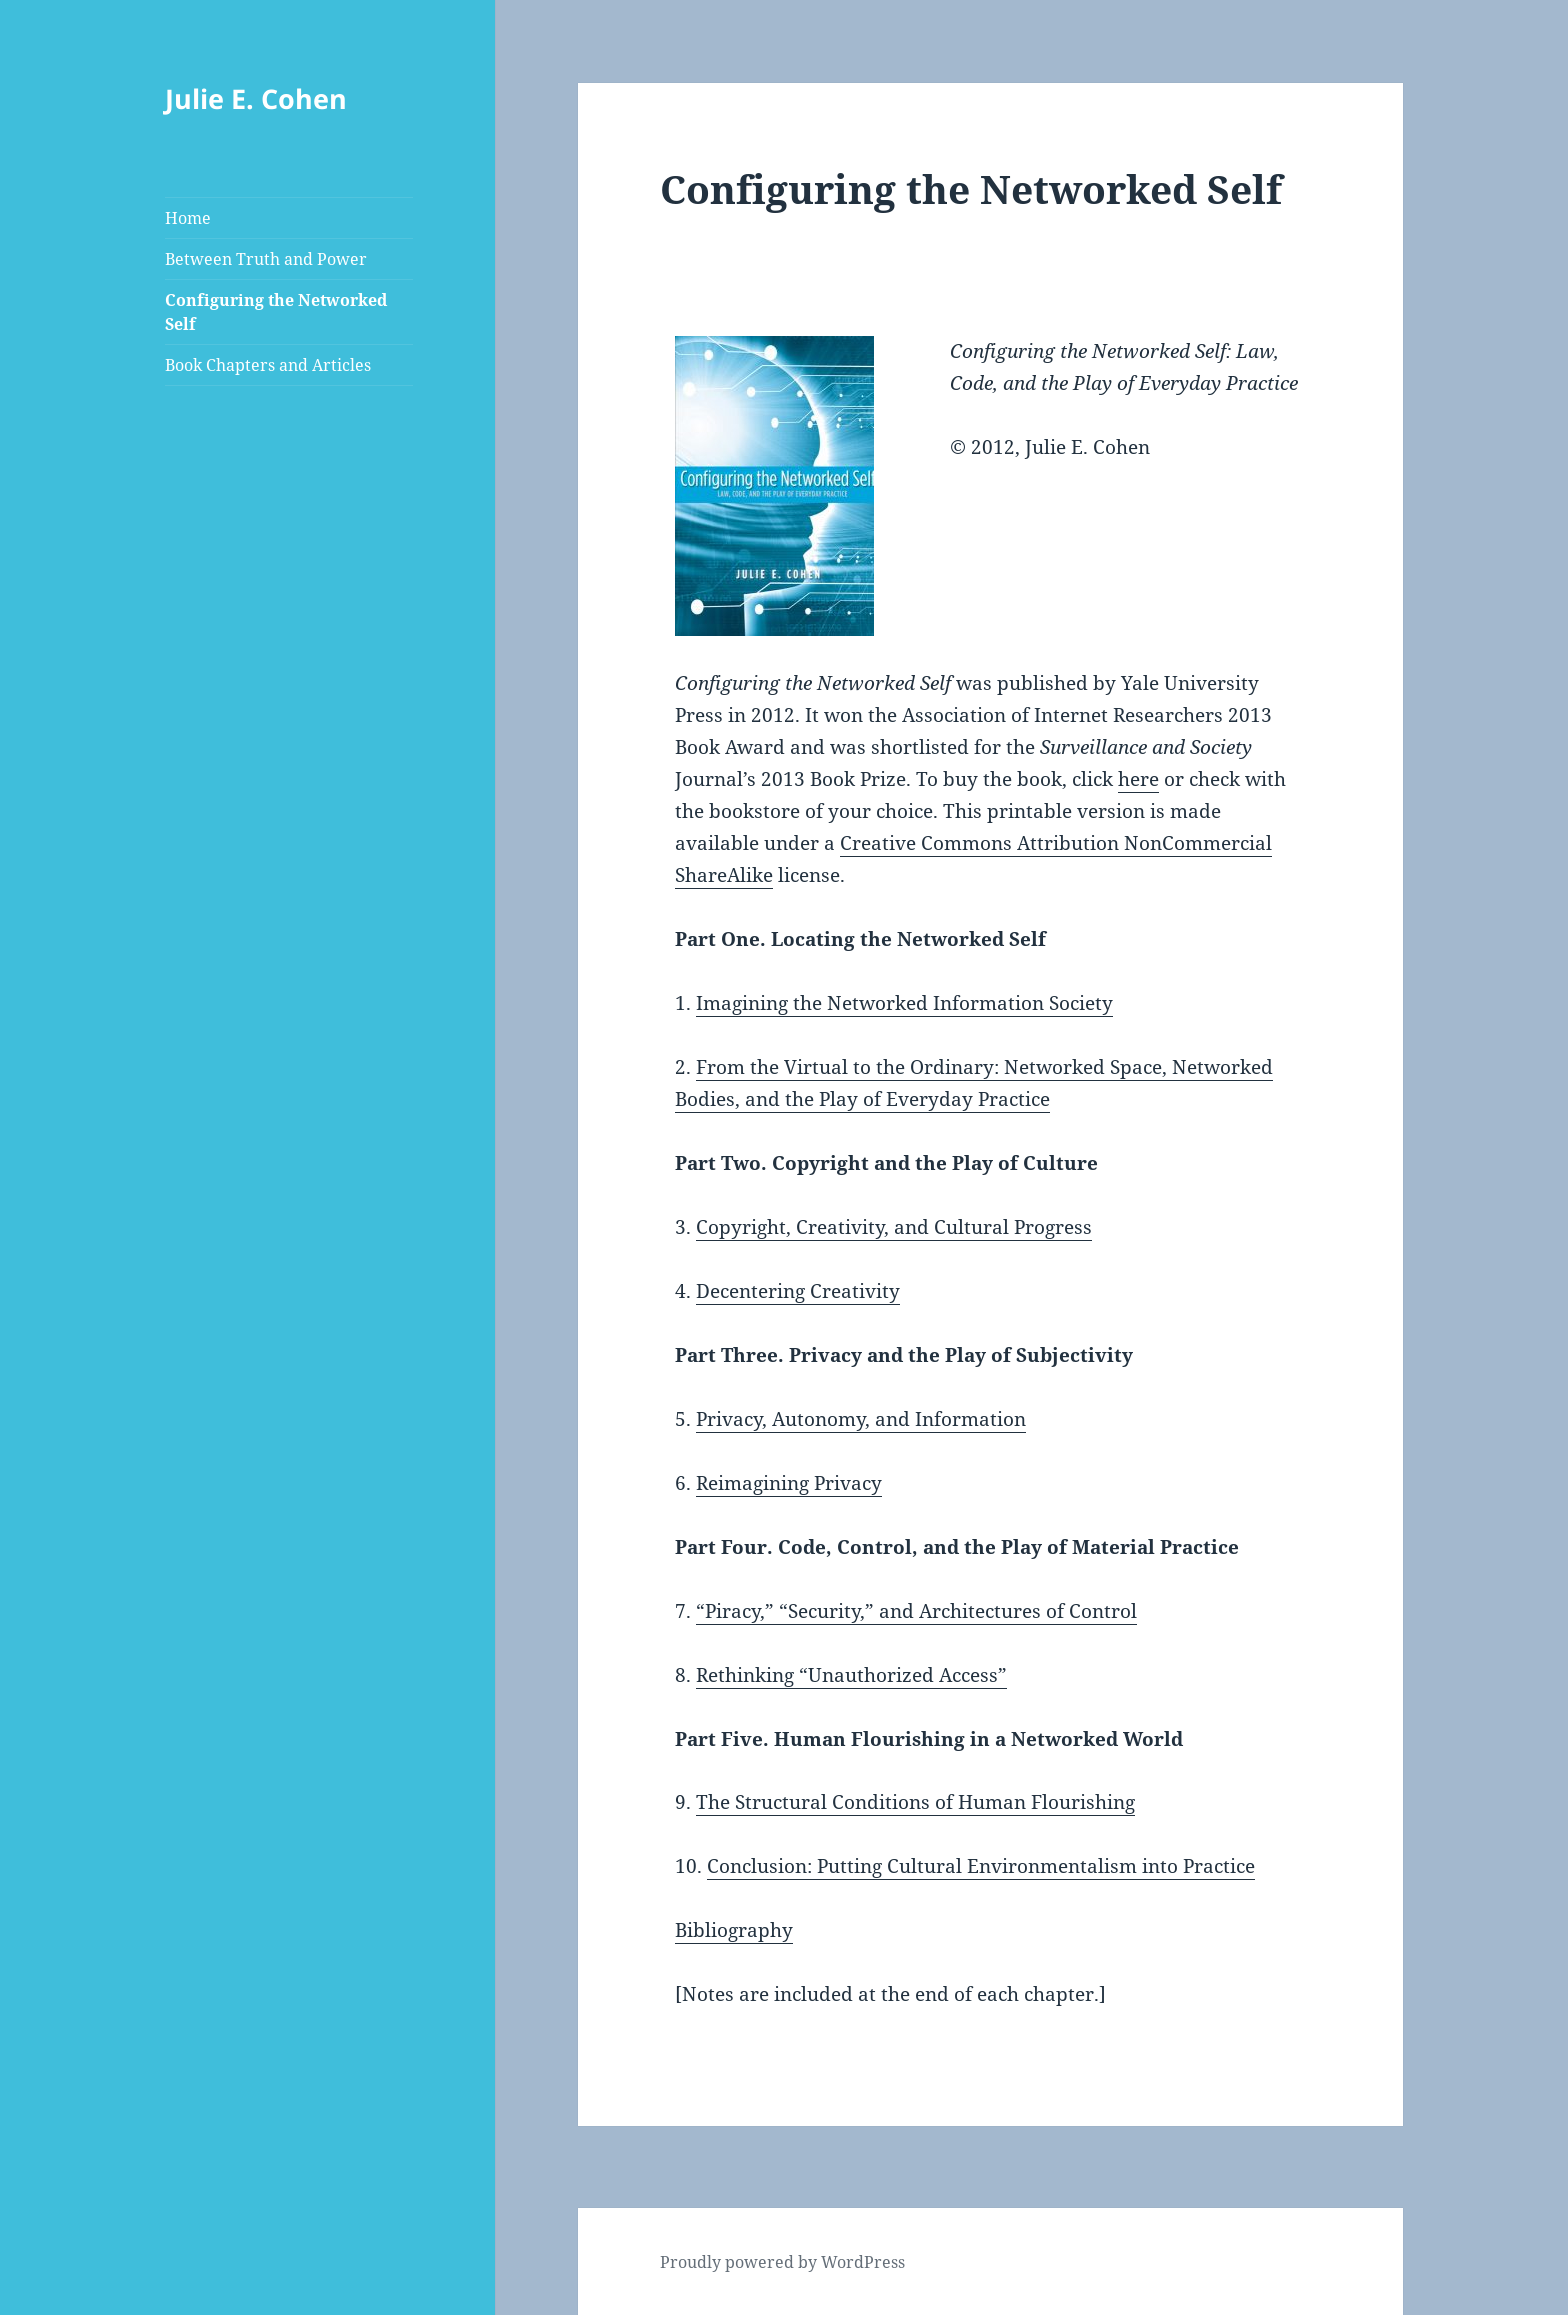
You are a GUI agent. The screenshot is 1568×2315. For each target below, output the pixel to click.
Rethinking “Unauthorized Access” (851, 1675)
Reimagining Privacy (789, 1483)
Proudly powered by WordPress (782, 2262)
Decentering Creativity (798, 1291)
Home (188, 218)
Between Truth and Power (266, 259)
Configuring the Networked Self (276, 312)
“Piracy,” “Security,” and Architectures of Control (916, 1611)
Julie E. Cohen (256, 98)
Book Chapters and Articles (268, 365)
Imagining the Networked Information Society (904, 1003)
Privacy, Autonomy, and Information (861, 1419)
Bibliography (734, 1930)
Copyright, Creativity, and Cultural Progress (894, 1227)
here (1138, 779)
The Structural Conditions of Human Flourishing (915, 1802)
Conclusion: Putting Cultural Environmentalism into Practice (981, 1866)
